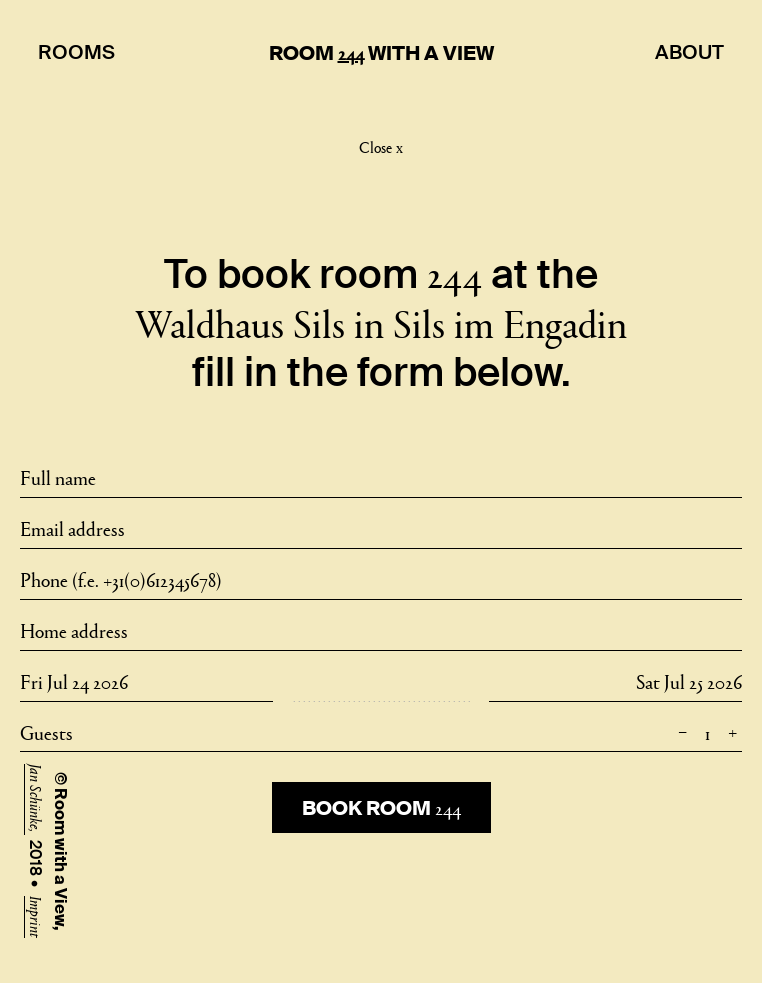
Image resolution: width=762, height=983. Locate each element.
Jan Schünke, (36, 799)
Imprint (36, 917)
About (689, 52)
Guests (381, 731)
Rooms (76, 52)
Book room (381, 807)
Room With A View (381, 53)
